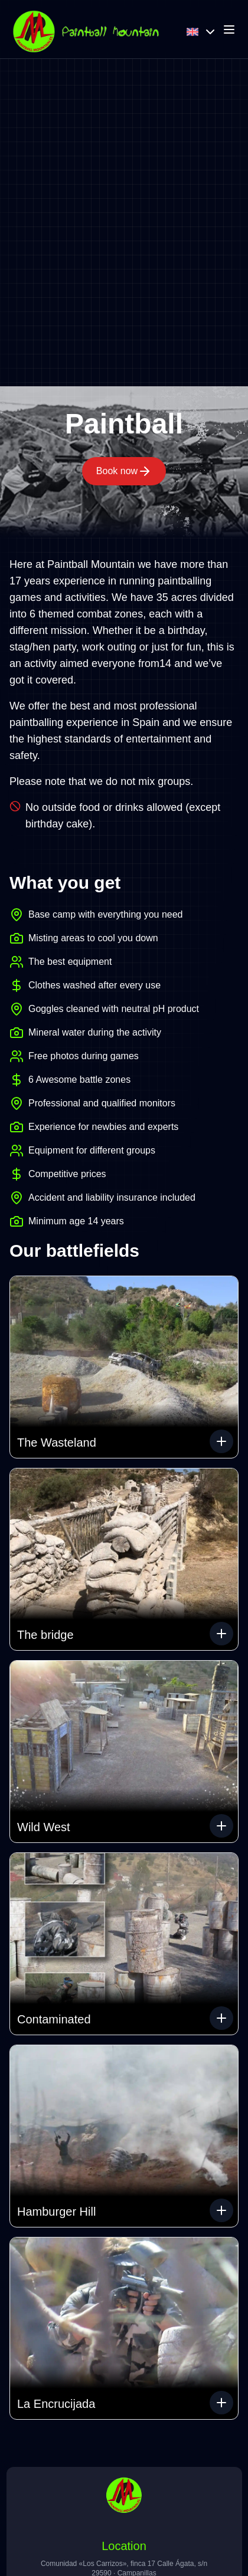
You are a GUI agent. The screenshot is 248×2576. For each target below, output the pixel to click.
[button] (124, 1367)
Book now (124, 471)
